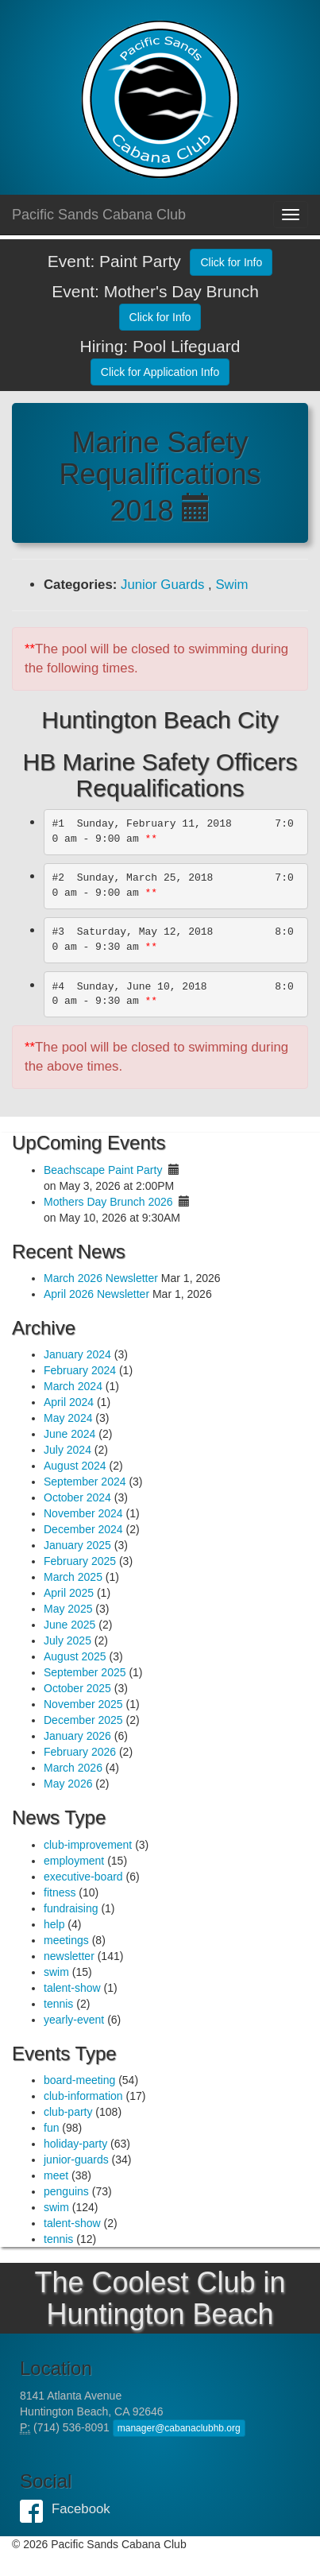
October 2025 (77, 1688)
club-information (83, 2096)
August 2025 (75, 1656)
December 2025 (83, 1720)
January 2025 (77, 1545)
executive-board (83, 1876)
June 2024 (69, 1433)
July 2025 (67, 1640)
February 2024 (80, 1370)
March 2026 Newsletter (101, 1278)
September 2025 (85, 1672)
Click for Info (231, 262)
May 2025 (68, 1608)
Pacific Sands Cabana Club (99, 215)
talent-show (72, 1987)
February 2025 (80, 1561)
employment (74, 1860)
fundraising (71, 1908)
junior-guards (76, 2159)
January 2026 (77, 1736)
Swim (231, 584)
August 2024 (75, 1465)
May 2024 (68, 1418)
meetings (66, 1940)
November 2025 (83, 1704)
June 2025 (69, 1624)
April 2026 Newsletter (96, 1294)
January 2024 (77, 1354)
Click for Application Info (160, 372)
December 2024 (83, 1529)
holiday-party (75, 2143)
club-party (68, 2111)
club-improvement (88, 1844)
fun (51, 2127)
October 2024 (77, 1497)
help (54, 1924)
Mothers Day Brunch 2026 (108, 1201)
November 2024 (83, 1513)
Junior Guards (162, 584)
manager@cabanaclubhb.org (179, 2428)
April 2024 (69, 1402)
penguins (66, 2191)
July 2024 (67, 1449)
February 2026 (80, 1751)
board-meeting (79, 2080)
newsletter (69, 1956)
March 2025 (73, 1577)
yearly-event (74, 2019)
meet (56, 2175)
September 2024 (85, 1481)
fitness (59, 1892)
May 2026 (68, 1783)
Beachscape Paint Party (103, 1170)
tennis (58, 2003)
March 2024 (73, 1386)
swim (56, 1972)
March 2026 (73, 1767)
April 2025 (69, 1592)
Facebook (36, 2509)
